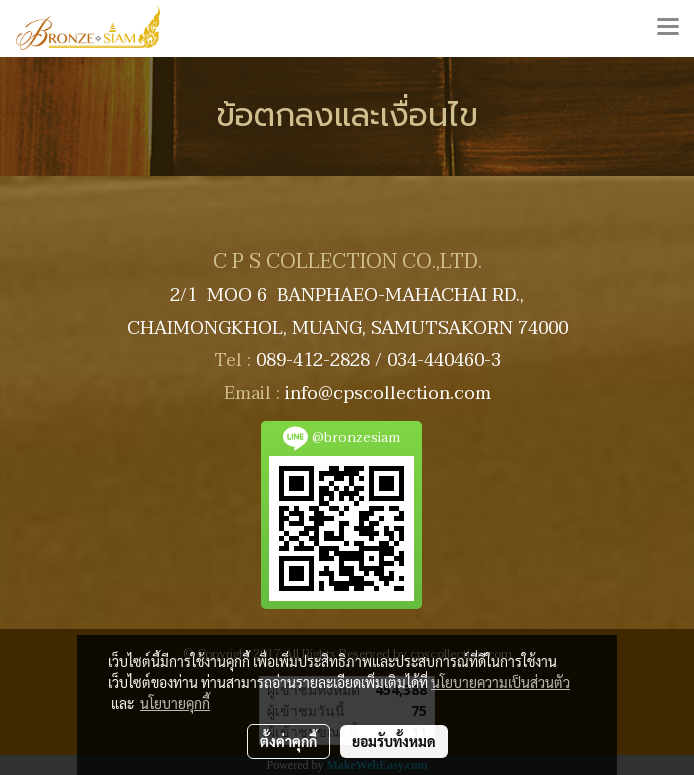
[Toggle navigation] (668, 28)
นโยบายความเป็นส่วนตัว (500, 682)
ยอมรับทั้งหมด (394, 741)
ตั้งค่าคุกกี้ (288, 741)
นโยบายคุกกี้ (175, 703)
